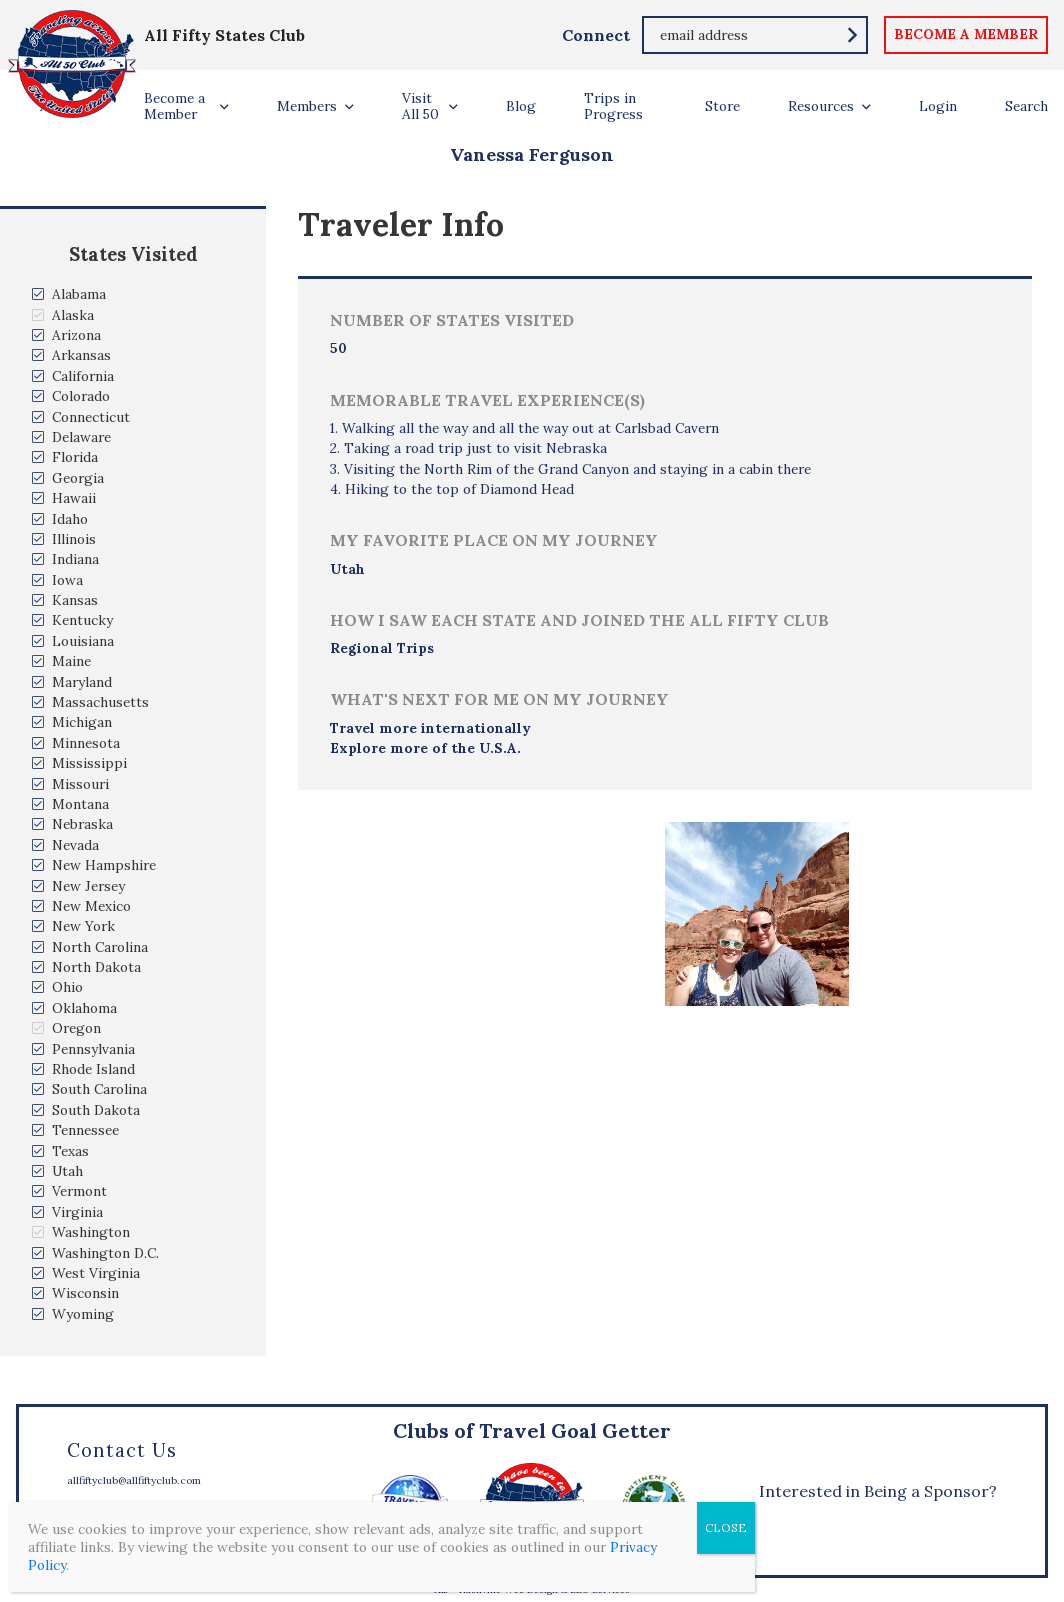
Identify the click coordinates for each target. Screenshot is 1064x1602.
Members (307, 106)
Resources (821, 106)
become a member (966, 34)
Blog (521, 106)
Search (1026, 106)
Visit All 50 (420, 106)
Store (722, 106)
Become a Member (174, 106)
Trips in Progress (613, 106)
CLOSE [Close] (726, 1527)
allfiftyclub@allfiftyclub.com (134, 1480)
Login (938, 106)
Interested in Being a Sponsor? (878, 1491)
